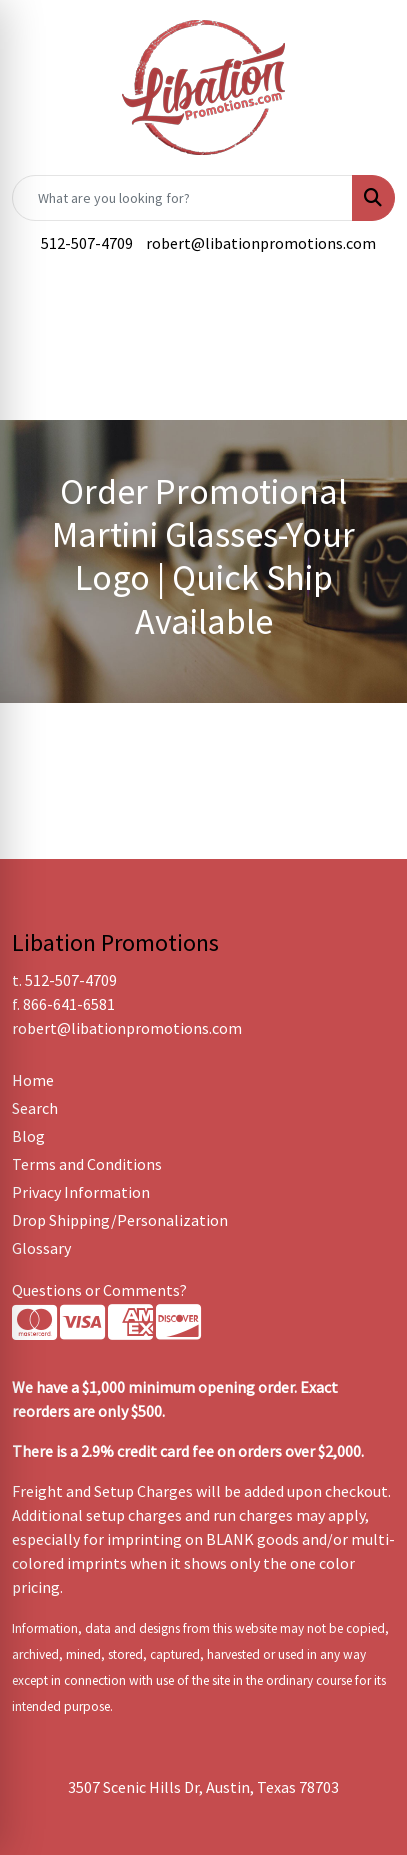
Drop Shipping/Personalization (120, 1220)
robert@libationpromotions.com (261, 243)
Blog (28, 1136)
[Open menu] (367, 321)
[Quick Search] (182, 198)
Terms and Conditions (87, 1164)
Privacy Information (81, 1192)
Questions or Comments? (99, 1290)
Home (33, 1080)
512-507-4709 (87, 243)
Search (35, 1108)
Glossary (41, 1248)
